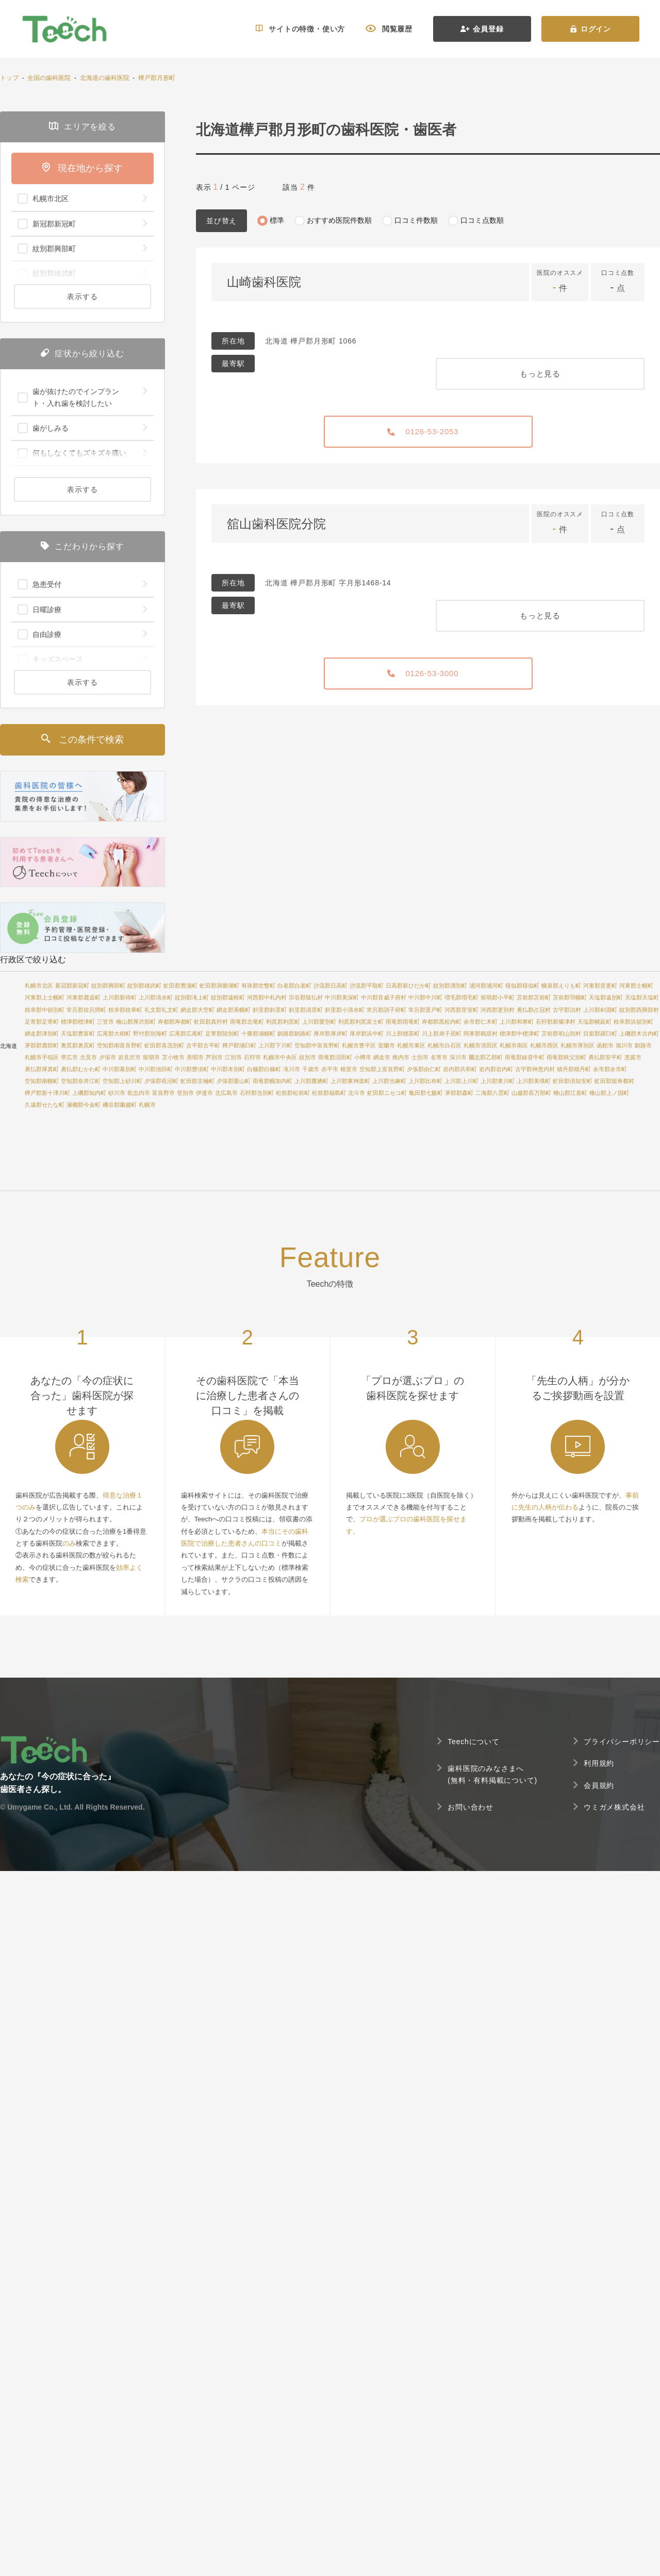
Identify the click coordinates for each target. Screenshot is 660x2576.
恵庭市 (632, 1057)
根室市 (348, 1069)
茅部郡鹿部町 (42, 1045)
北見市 (88, 1057)
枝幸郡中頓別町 (44, 1010)
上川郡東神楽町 (350, 1081)
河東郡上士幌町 (44, 997)
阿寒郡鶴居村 (481, 1033)
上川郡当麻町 (389, 1081)
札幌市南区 (514, 1045)
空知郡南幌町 (42, 1081)
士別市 (419, 1057)
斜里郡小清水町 (345, 1010)
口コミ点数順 (482, 220)
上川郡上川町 (461, 1081)
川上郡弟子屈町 (441, 1033)
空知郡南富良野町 (119, 1045)
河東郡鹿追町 (84, 997)
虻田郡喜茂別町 (164, 1045)
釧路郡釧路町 (294, 1033)
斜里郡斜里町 (270, 1010)
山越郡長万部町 (531, 1093)
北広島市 (226, 1093)
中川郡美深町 (342, 997)
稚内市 (400, 1057)
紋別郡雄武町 (144, 985)
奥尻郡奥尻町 (78, 1045)
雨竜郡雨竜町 (403, 1022)
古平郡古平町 (203, 1045)
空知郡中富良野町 (317, 1045)
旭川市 (624, 1045)
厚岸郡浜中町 (367, 1033)
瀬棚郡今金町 (84, 1105)
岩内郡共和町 (460, 1069)
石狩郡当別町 (257, 1093)
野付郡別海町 (150, 1033)
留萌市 (151, 1057)
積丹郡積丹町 (574, 1069)
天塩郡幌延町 (595, 1022)
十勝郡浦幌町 (258, 1033)
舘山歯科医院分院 (276, 524)
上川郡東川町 (498, 1081)
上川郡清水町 (156, 997)
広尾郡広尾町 (186, 1033)
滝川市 (291, 1069)
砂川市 (116, 1093)
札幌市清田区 (481, 1045)
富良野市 (163, 1093)
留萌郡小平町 (498, 997)
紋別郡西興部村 (639, 1010)
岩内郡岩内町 (496, 1069)
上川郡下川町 (275, 1045)
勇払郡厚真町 (42, 1069)
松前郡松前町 (293, 1093)
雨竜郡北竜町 (247, 1022)
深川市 (458, 1057)
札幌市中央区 (280, 1057)
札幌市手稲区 (42, 1057)
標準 (277, 220)
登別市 (185, 1093)
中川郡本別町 (228, 1069)
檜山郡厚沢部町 (136, 1022)
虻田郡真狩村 (211, 1022)
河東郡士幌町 (636, 985)
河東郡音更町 (600, 985)
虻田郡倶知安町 (572, 1081)
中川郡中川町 (425, 997)
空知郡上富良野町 (382, 1069)
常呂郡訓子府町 (386, 1010)
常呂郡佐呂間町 (86, 1010)
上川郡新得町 (120, 997)
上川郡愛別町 (319, 1022)
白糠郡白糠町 (264, 1069)
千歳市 (310, 1069)
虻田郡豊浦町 (180, 985)
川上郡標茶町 (403, 1033)
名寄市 (439, 1057)
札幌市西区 (544, 1045)
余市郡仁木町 (481, 1022)
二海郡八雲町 (492, 1093)
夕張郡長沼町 (161, 1081)
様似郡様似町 (522, 985)
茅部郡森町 (459, 1093)
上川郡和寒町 (517, 1022)
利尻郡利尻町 (283, 1022)
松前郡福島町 (329, 1093)
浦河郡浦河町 (486, 985)
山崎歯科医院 (264, 282)
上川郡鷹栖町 (311, 1081)
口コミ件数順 (416, 220)
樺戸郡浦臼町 (239, 1045)
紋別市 (307, 1057)
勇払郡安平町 (605, 1057)
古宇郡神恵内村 (535, 1069)
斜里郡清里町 (306, 1010)
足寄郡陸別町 (222, 1033)
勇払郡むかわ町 (81, 1069)
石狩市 (252, 1057)
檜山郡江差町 (570, 1093)
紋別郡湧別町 (450, 985)
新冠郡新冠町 (72, 985)
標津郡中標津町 (519, 1033)
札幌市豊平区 (359, 1045)
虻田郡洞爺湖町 (219, 985)
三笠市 (105, 1022)
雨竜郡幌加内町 (272, 1081)
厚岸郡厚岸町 (331, 1033)
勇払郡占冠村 (534, 1010)
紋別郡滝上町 (192, 997)
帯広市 (69, 1057)
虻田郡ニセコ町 (387, 1093)
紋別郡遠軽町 (228, 997)
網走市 (381, 1057)
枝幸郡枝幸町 (125, 1010)
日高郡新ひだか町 (408, 985)
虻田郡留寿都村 (614, 1081)
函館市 (605, 1045)
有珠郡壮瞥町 (258, 985)
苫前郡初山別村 (561, 1033)
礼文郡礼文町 (161, 1010)
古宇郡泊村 (567, 1010)
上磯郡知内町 (89, 1093)
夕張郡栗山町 (234, 1081)
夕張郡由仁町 (424, 1069)
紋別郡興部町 (108, 985)
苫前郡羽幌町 (570, 997)
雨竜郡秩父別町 (566, 1057)
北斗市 (356, 1093)
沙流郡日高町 (331, 985)
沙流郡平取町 (367, 985)
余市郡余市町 (610, 1069)
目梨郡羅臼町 (600, 1033)
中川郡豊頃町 (192, 1069)
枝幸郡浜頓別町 (633, 1022)
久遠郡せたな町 (44, 1105)
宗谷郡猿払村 (306, 997)
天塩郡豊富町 (78, 1033)
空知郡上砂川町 (122, 1081)
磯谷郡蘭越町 (120, 1105)
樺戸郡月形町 (156, 77)
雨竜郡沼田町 (335, 1057)
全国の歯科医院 (49, 77)
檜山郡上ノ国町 (609, 1093)
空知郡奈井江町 (81, 1081)
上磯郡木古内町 (639, 1033)
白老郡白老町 (294, 985)
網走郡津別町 (42, 1033)
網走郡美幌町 (234, 1010)
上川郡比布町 (425, 1081)
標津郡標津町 (78, 1022)
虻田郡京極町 (197, 1081)
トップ (9, 77)
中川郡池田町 (156, 1069)
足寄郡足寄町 (42, 1022)
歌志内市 (138, 1093)
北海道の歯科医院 (104, 77)
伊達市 (204, 1093)
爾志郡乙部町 (486, 1057)
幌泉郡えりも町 (561, 985)
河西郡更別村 (498, 1010)
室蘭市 (386, 1045)
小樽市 (362, 1057)
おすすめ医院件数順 (339, 220)
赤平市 (329, 1069)
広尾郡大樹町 (114, 1033)
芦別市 (214, 1057)
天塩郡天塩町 (642, 997)
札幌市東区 (411, 1045)
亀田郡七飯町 (426, 1093)
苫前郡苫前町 (534, 997)
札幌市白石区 (444, 1045)
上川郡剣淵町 (600, 1010)
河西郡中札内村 (267, 997)
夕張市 (107, 1057)
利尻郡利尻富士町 (361, 1022)
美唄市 (195, 1057)
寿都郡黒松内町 (441, 1022)
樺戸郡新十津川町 (47, 1093)
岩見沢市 (129, 1057)
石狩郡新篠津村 (555, 1022)
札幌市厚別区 (577, 1045)
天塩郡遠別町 (606, 997)
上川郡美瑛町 (534, 1081)
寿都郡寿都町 (175, 1022)
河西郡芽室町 (461, 1010)
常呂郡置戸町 (425, 1010)
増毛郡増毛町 (461, 997)
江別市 (233, 1057)
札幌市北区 (39, 985)
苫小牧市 (173, 1057)
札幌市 (147, 1105)
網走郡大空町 (197, 1010)
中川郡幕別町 (120, 1069)
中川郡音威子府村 (383, 997)
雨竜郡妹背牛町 (524, 1057)
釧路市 (643, 1045)
